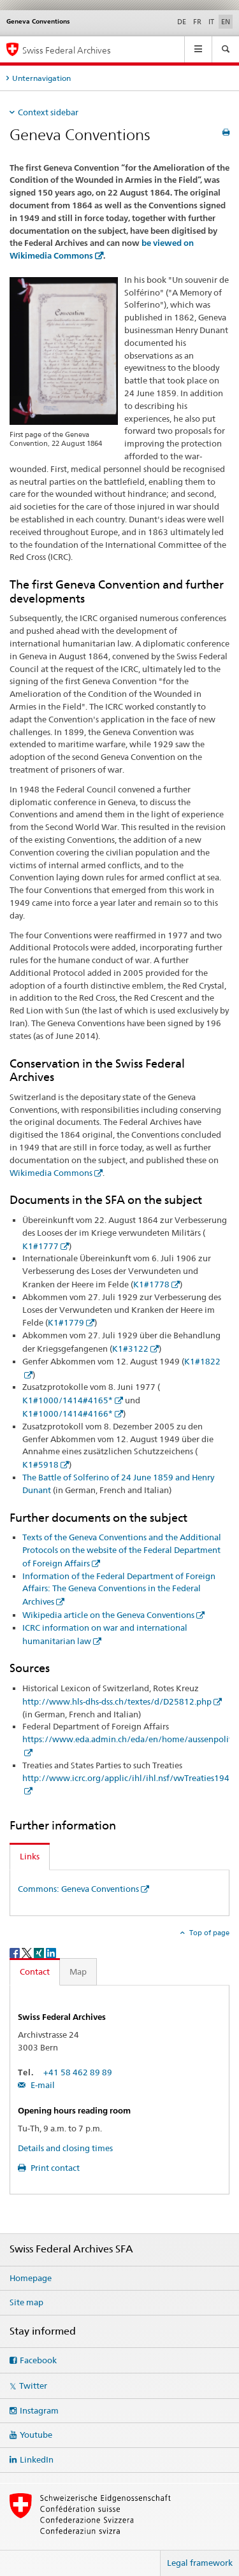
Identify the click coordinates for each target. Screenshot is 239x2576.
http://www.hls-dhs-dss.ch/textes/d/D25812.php (117, 1701)
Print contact (54, 2168)
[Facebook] (16, 1952)
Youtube (36, 2434)
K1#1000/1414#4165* (67, 1400)
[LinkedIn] (51, 1952)
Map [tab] (78, 1971)
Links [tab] (30, 1856)
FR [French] (197, 21)
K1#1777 (40, 1246)
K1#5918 (40, 1464)
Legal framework (200, 2563)
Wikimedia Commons (51, 1173)
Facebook (38, 2360)
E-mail (42, 2085)
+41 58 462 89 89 (77, 2072)
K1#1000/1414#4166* (67, 1413)
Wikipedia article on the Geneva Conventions (108, 1615)
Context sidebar (48, 112)
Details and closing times (65, 2148)
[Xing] (40, 1952)
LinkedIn (37, 2459)
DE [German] (181, 21)
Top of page (208, 1932)
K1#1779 (66, 1322)
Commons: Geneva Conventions (78, 1889)
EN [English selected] (225, 21)
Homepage (31, 2278)
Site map (26, 2302)
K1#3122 (130, 1348)
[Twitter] (28, 1952)
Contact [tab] (35, 1971)
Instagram (39, 2410)
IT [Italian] (211, 21)
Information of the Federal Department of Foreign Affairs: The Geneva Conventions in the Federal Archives (118, 1589)
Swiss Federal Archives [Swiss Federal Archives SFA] (66, 50)
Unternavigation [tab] (41, 78)
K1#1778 (151, 1284)
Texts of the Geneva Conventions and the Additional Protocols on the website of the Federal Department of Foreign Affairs (121, 1550)
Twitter (33, 2385)
